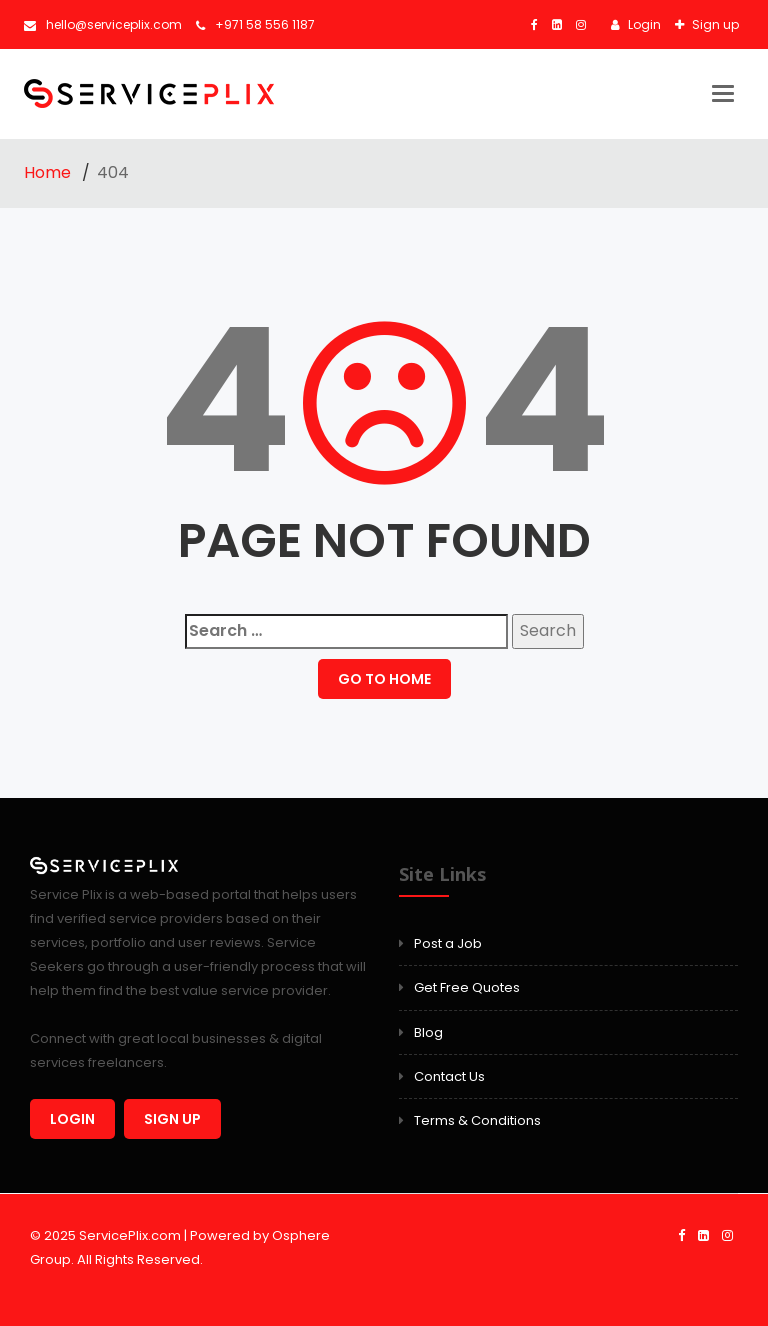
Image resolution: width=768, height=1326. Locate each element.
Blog (428, 1032)
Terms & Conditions (477, 1120)
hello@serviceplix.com (103, 24)
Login (643, 24)
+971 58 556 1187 (255, 24)
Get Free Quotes (467, 987)
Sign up (714, 24)
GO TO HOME (384, 679)
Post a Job (448, 943)
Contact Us (449, 1076)
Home (49, 172)
